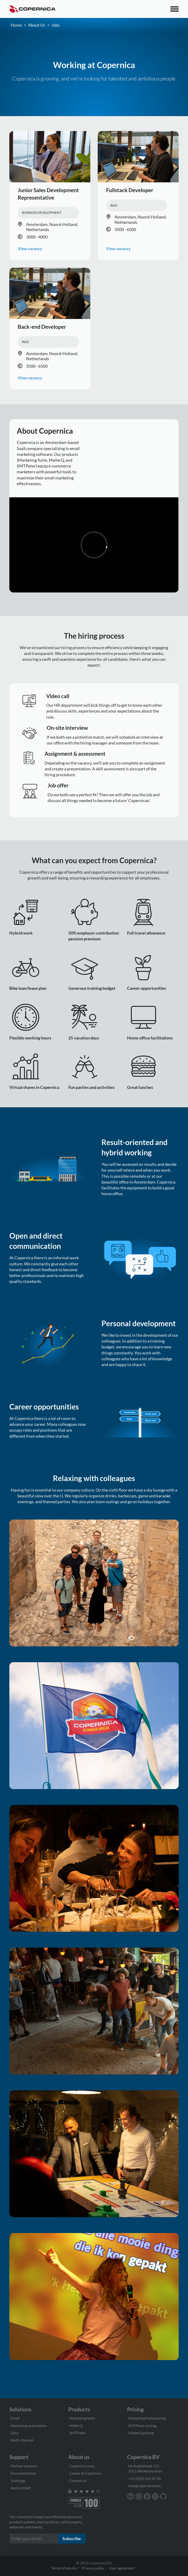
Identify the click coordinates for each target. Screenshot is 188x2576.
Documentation (23, 2473)
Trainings (17, 2480)
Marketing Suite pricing (147, 2418)
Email (14, 2418)
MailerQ (76, 2425)
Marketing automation (28, 2425)
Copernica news (82, 2466)
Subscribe (72, 2538)
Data (14, 2433)
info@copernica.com (144, 2485)
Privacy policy (93, 2568)
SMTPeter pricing (142, 2425)
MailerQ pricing (140, 2433)
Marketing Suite (82, 2418)
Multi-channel (21, 2440)
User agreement (122, 2568)
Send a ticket (20, 2488)
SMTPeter (77, 2433)
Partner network (23, 2466)
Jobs (55, 25)
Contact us (78, 2480)
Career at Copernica (85, 2473)
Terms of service (64, 2568)
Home (16, 25)
